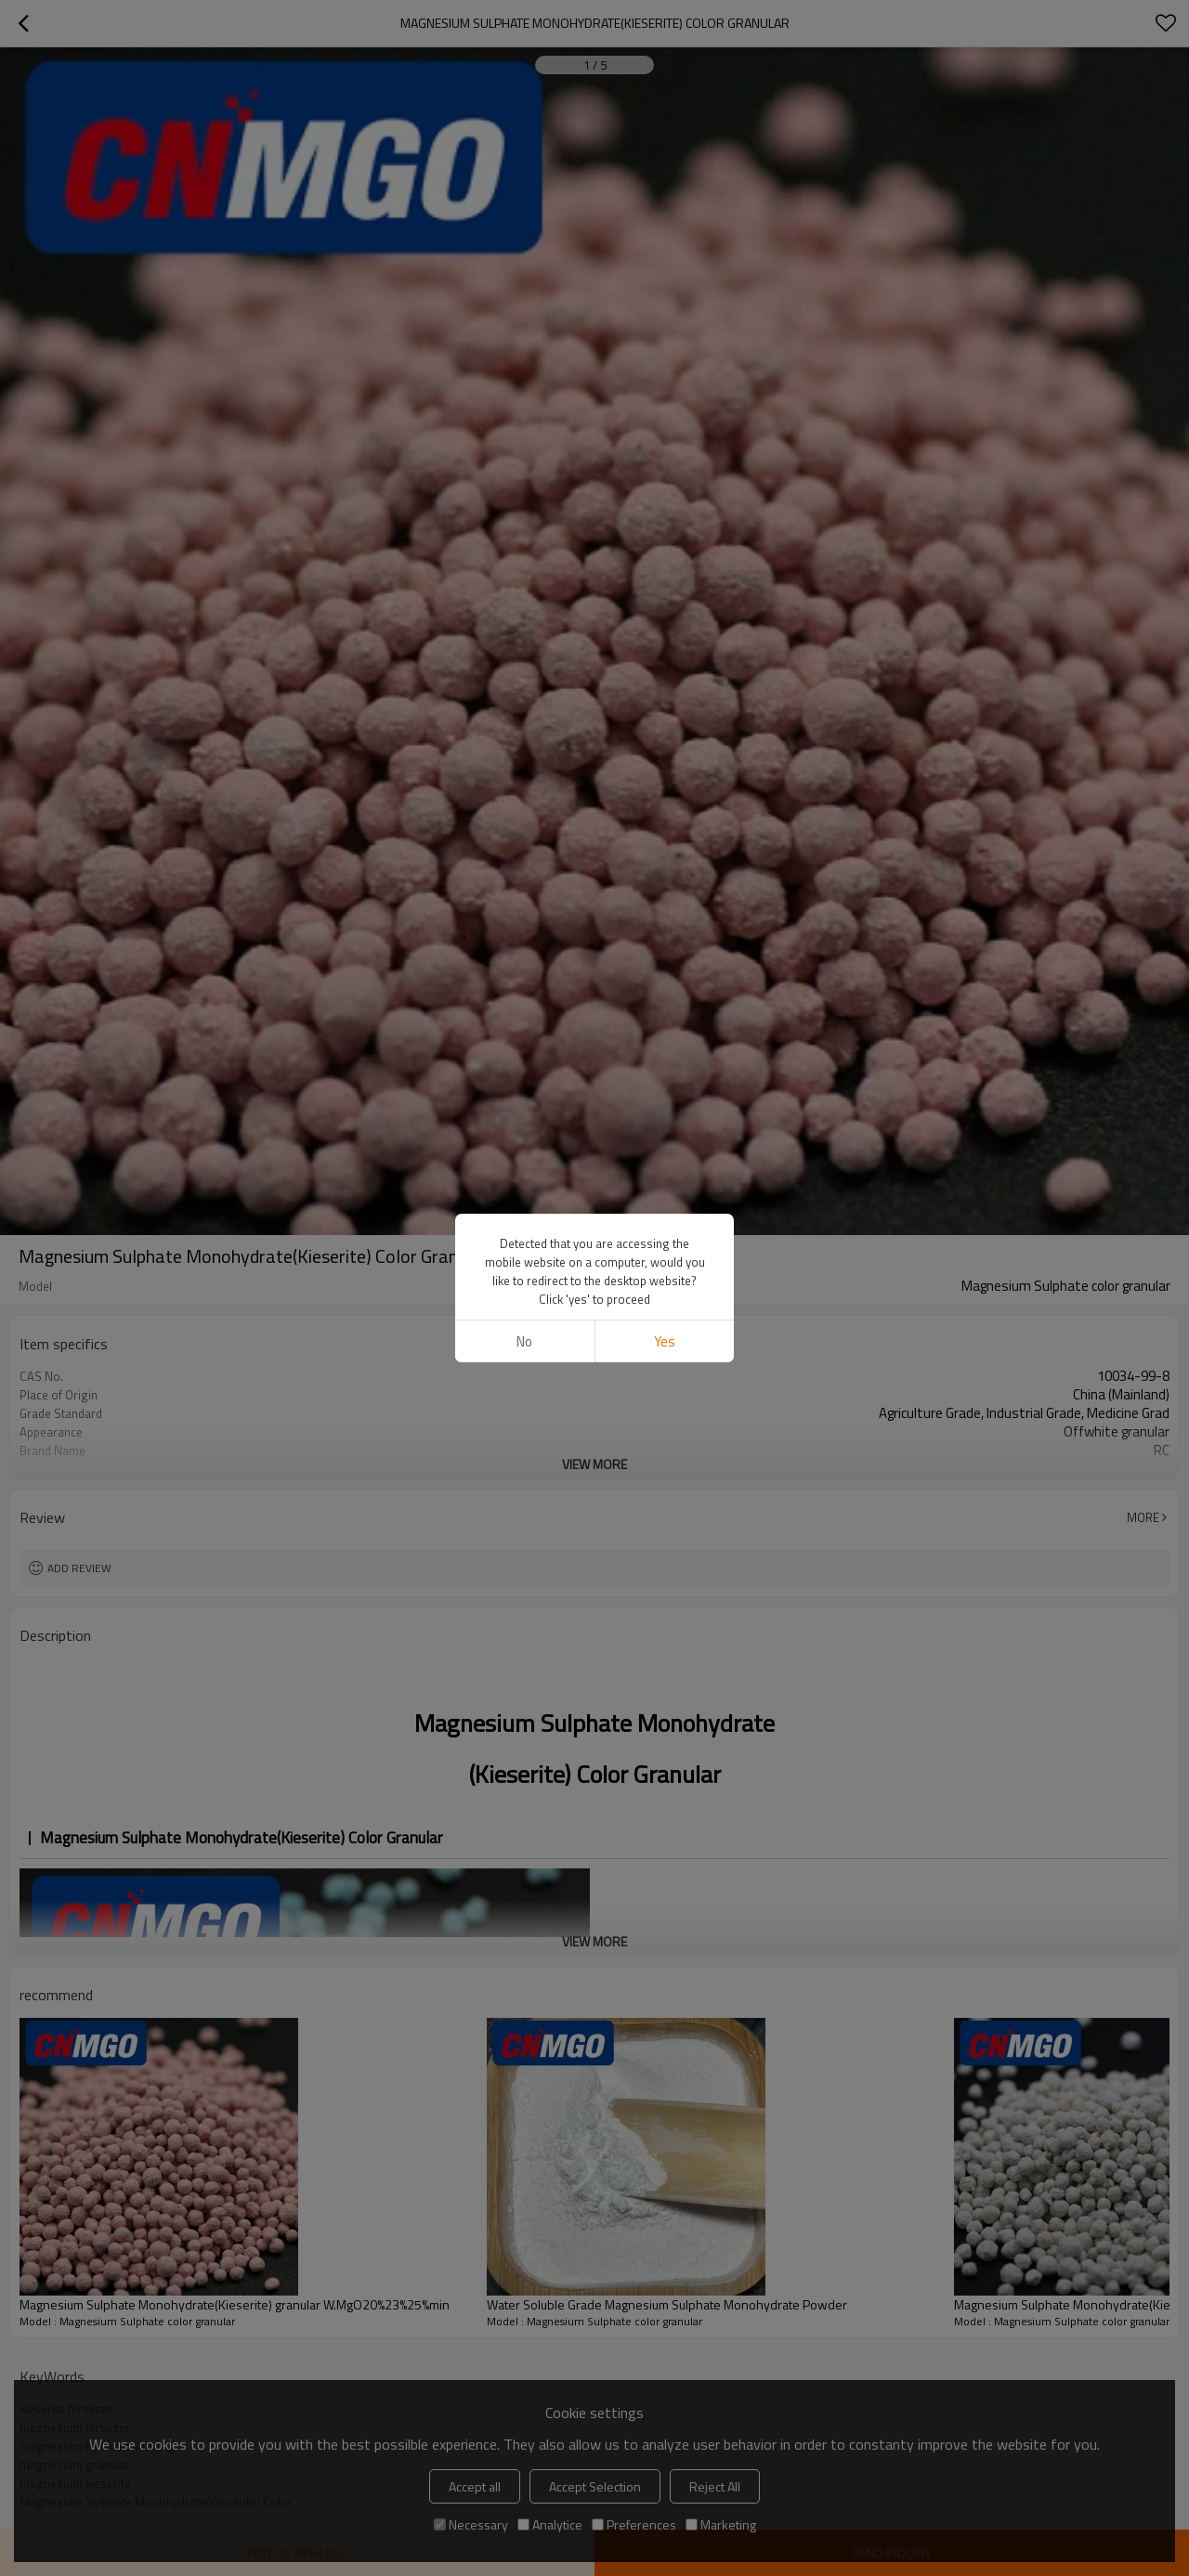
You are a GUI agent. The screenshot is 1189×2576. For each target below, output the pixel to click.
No (524, 1040)
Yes (664, 1040)
